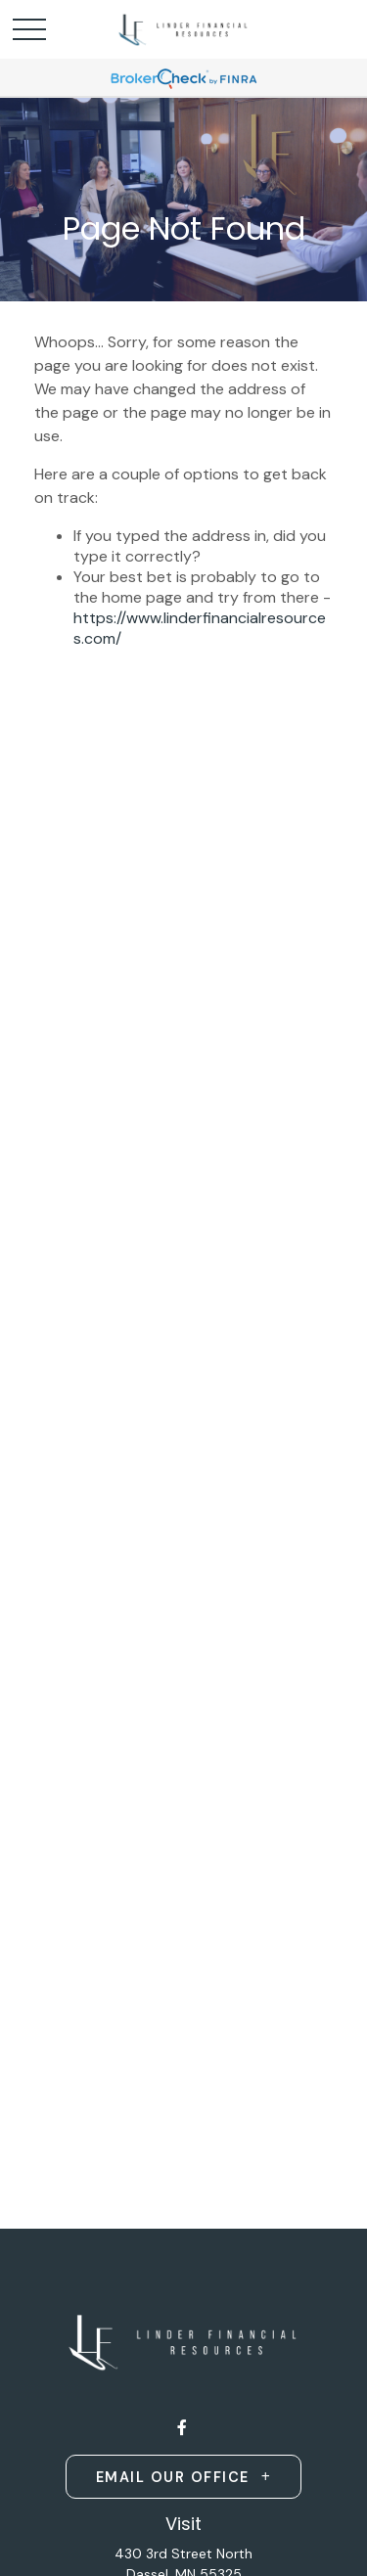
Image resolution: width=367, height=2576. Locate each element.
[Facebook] (181, 2428)
